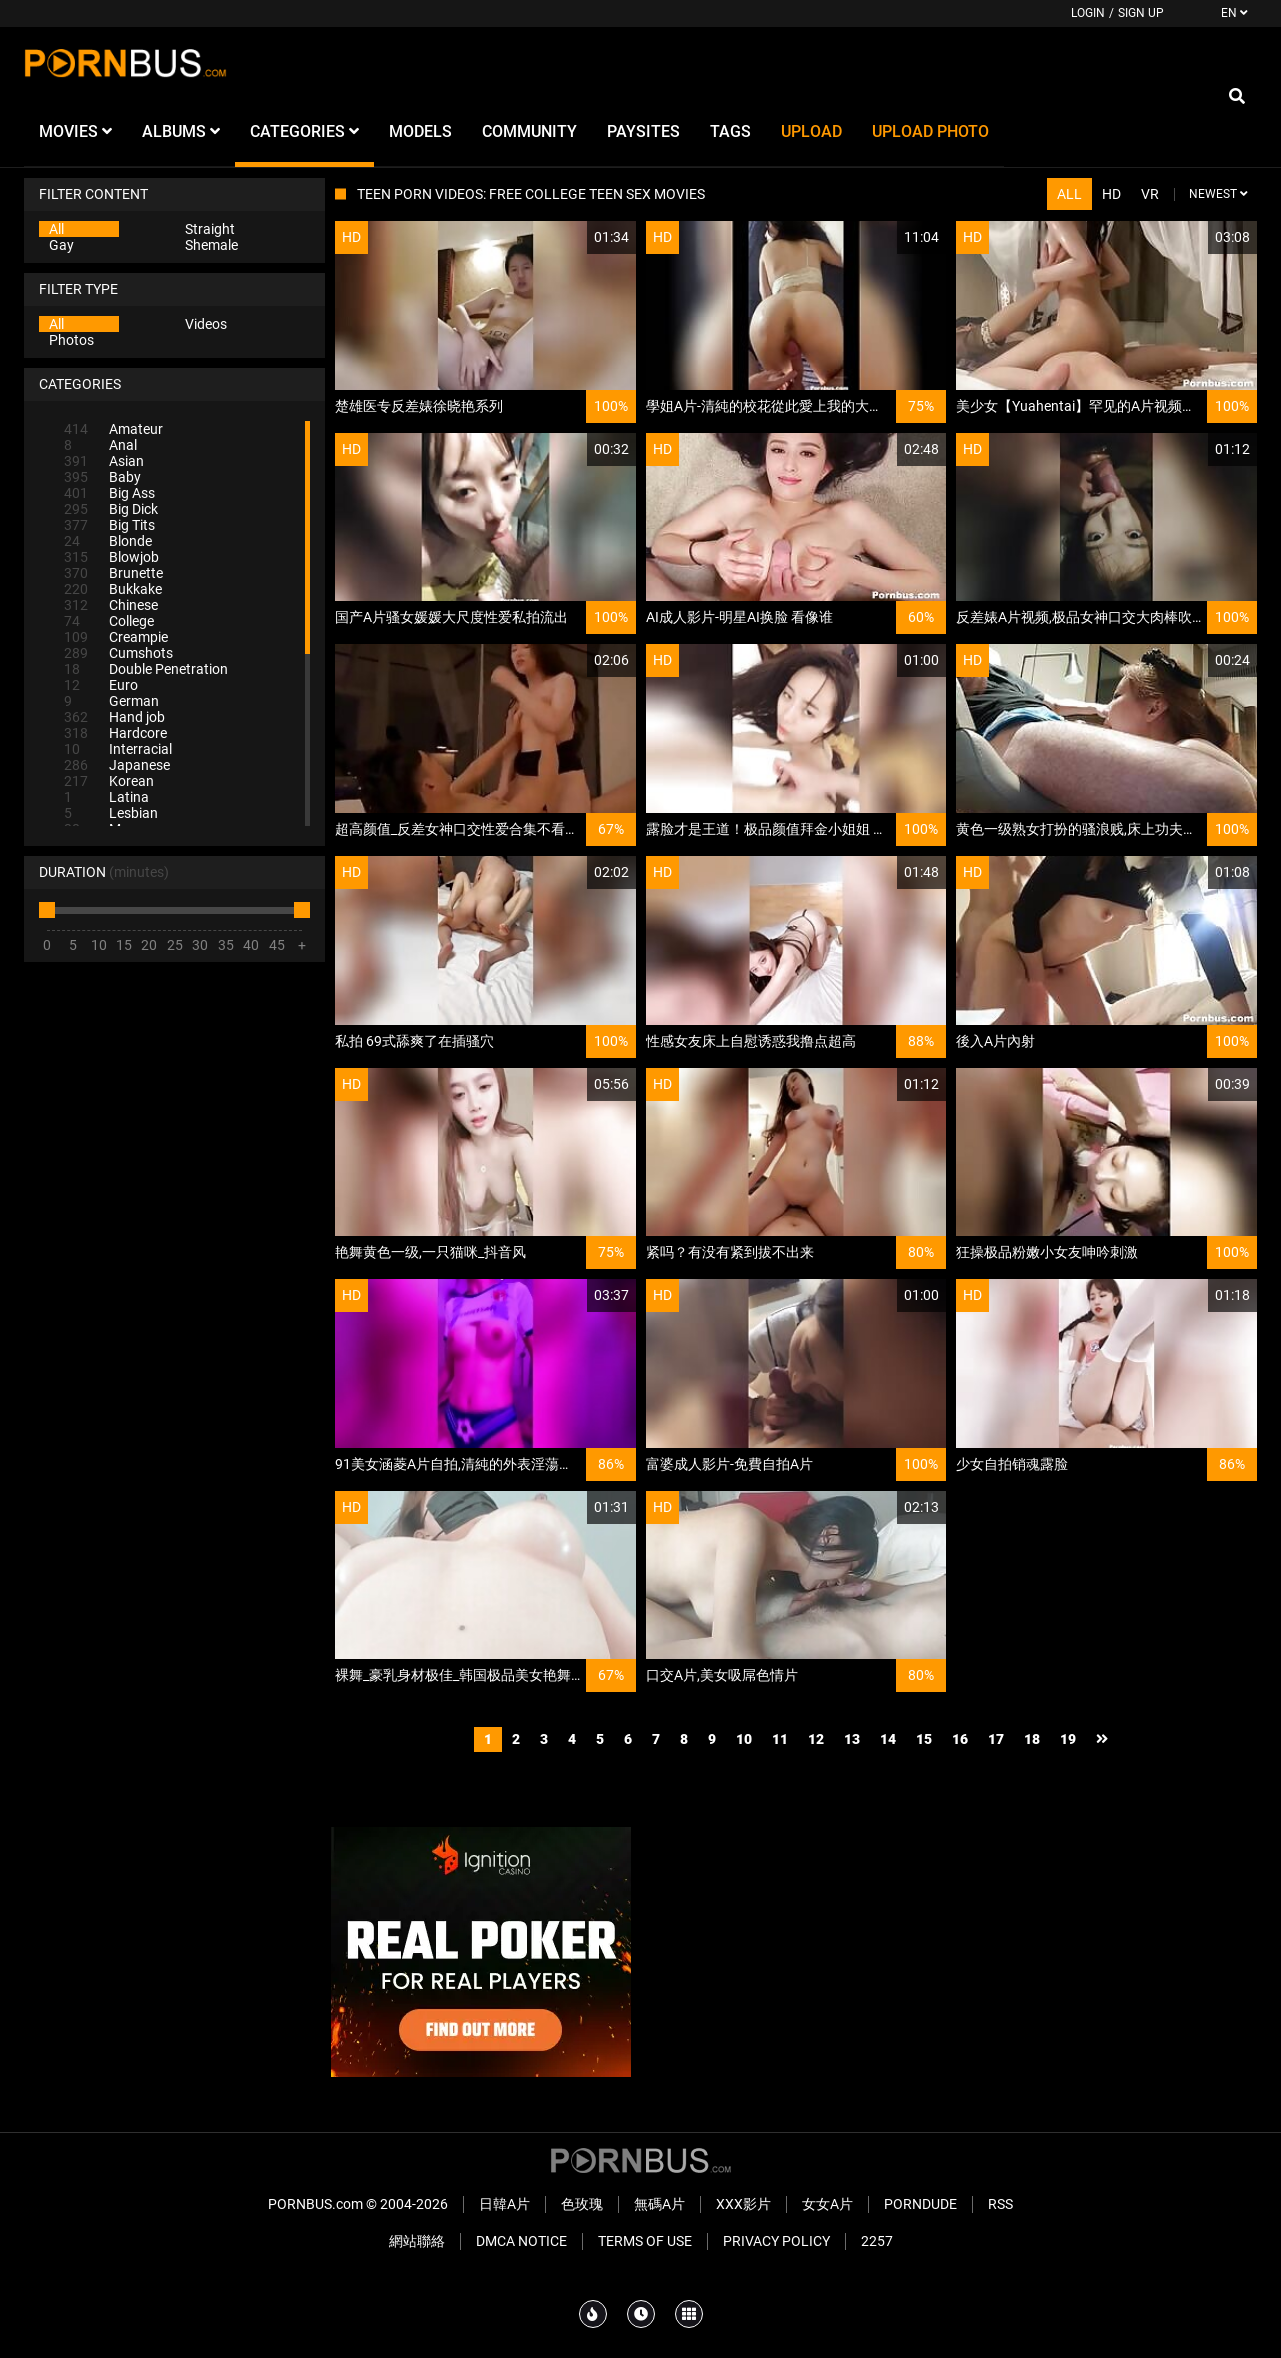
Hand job (114, 717)
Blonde (108, 541)
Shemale (211, 245)
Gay (61, 245)
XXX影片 (743, 2204)
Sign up (1141, 13)
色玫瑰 (582, 2204)
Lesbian (111, 813)
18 (1032, 1739)
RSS (1000, 2204)
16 (960, 1739)
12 (816, 1739)
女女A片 (827, 2204)
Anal (100, 445)
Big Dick (111, 509)
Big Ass (109, 493)
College (109, 621)
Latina (106, 797)
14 (888, 1739)
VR (1150, 194)
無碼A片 (659, 2204)
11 (780, 1739)
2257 (877, 2241)
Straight (210, 229)
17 (996, 1739)
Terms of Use (645, 2241)
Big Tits (109, 525)
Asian (104, 461)
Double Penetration (146, 669)
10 (744, 1739)
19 (1068, 1739)
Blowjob (111, 557)
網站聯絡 (417, 2241)
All (56, 229)
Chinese (111, 605)
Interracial (118, 749)
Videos (206, 324)
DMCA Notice (521, 2241)
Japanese (117, 765)
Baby (102, 477)
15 (924, 1739)
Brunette (113, 573)
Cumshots (118, 653)
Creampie (116, 637)
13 (852, 1739)
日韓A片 (504, 2204)
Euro (101, 685)
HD (1111, 194)
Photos (71, 340)
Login (1088, 13)
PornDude (920, 2204)
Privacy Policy (776, 2241)
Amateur (113, 429)
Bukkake (113, 589)
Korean (109, 781)
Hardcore (115, 733)
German (111, 701)
